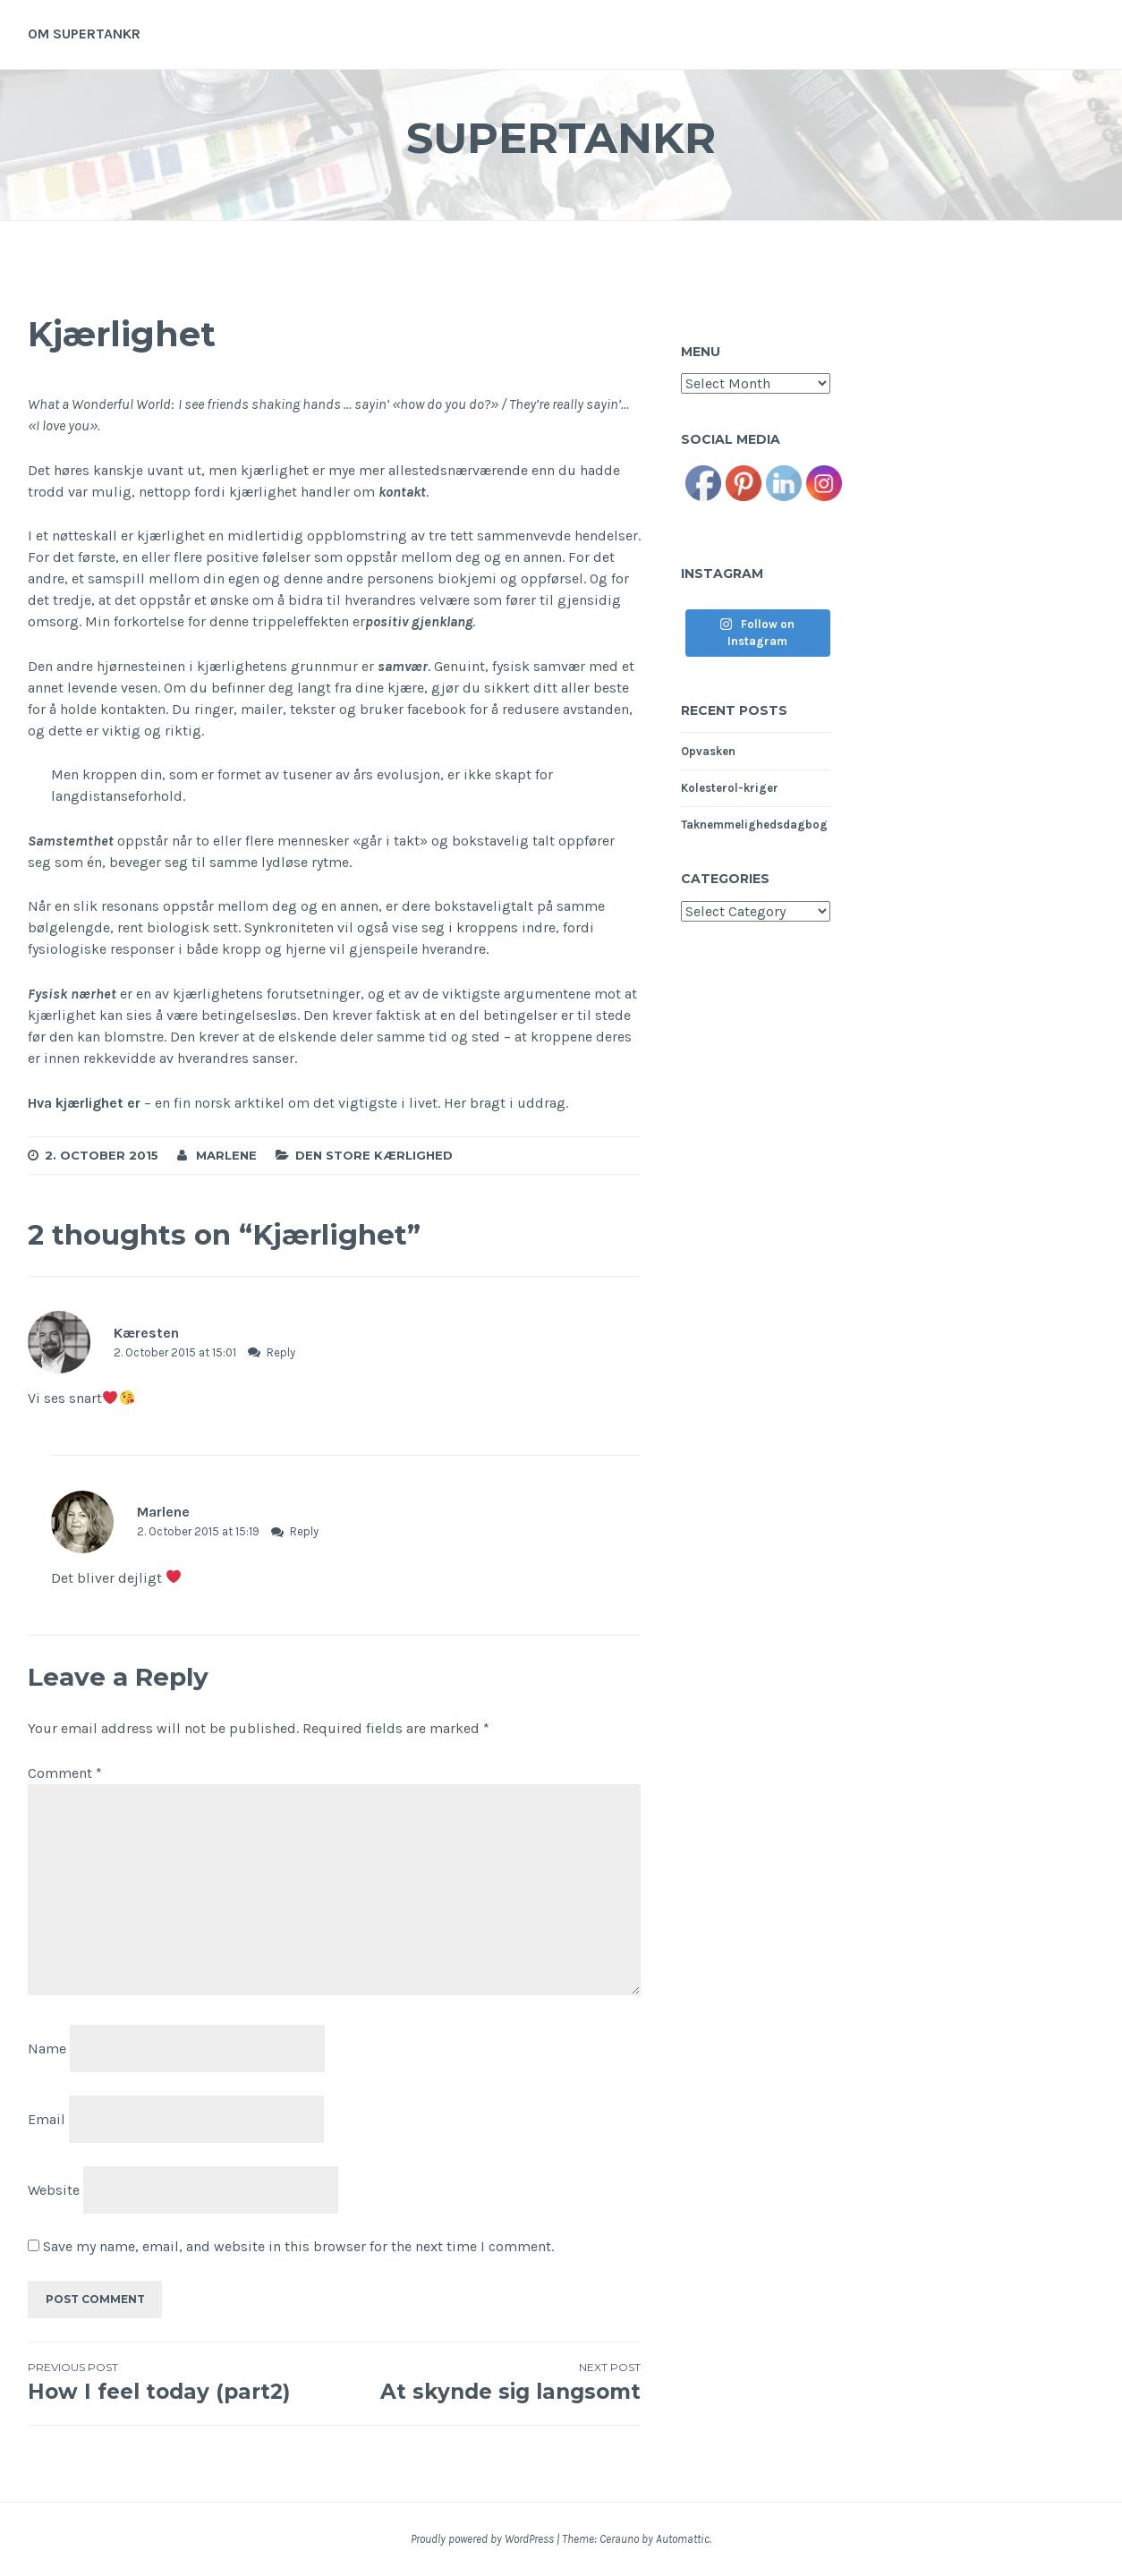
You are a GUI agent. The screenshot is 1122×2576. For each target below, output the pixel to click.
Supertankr (561, 137)
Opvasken (708, 751)
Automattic (683, 2539)
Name (47, 2048)
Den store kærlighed (374, 1155)
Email (46, 2119)
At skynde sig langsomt (488, 2381)
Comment (65, 1772)
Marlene (226, 1155)
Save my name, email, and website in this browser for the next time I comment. (298, 2246)
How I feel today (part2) (181, 2381)
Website (54, 2189)
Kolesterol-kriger (729, 788)
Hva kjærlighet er (86, 1102)
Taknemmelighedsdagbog (754, 824)
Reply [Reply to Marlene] (304, 1531)
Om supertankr (84, 33)
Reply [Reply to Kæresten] (281, 1352)
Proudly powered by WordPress (482, 2539)
